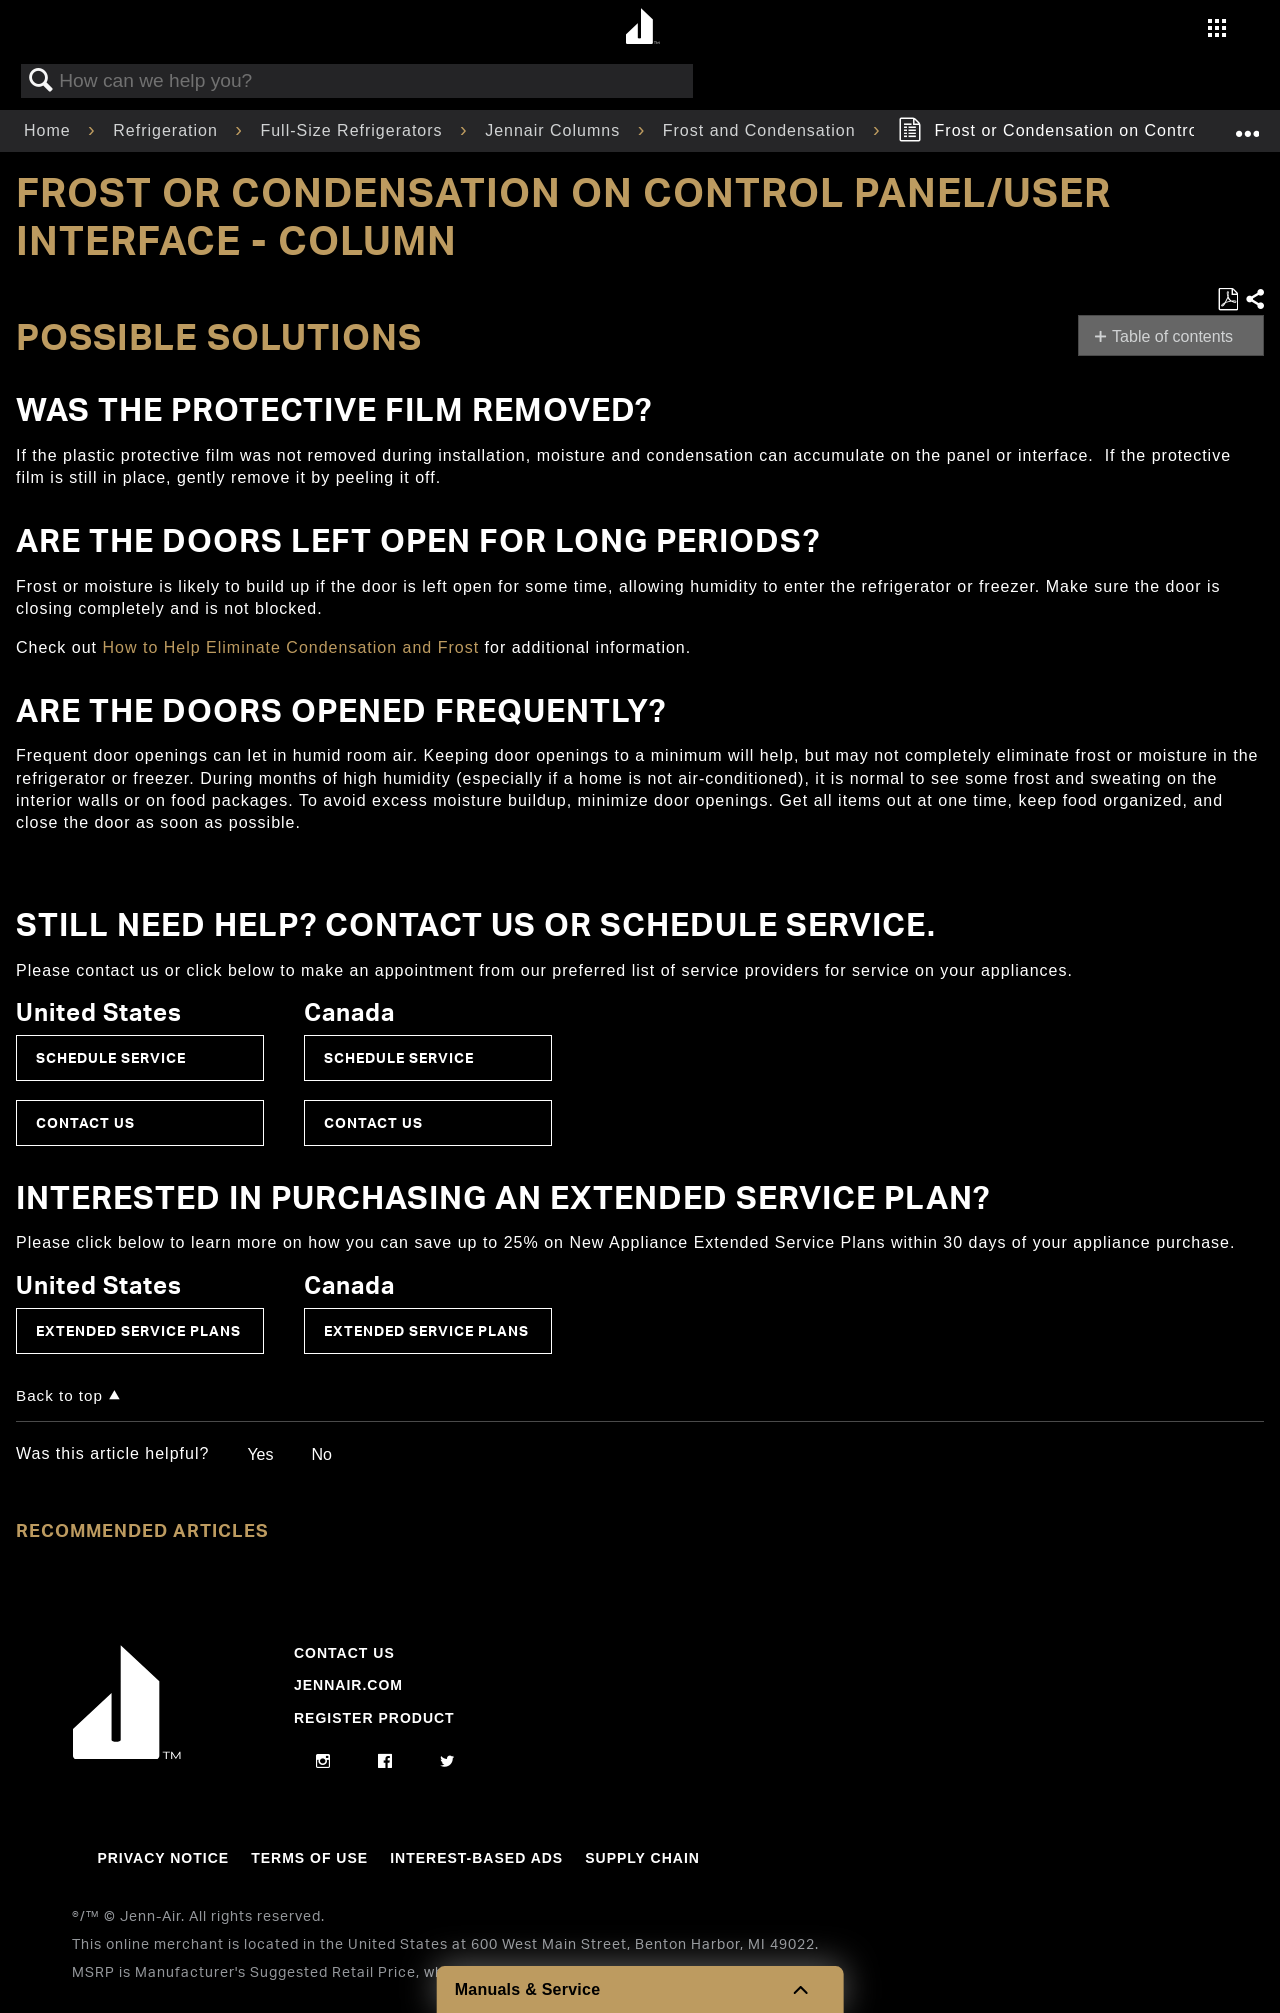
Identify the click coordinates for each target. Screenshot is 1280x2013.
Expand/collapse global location (1247, 125)
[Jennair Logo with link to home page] (127, 1754)
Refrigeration (168, 130)
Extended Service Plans (138, 1330)
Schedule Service (111, 1057)
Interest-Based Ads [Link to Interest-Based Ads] (476, 1858)
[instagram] (323, 1762)
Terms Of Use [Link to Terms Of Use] (309, 1858)
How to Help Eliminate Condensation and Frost (293, 647)
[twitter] (447, 1762)
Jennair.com (348, 1685)
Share (1254, 300)
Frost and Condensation (762, 130)
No (321, 1454)
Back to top (59, 1395)
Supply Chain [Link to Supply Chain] (642, 1858)
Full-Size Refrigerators (354, 130)
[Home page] (642, 27)
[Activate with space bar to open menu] (1217, 30)
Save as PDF (1227, 300)
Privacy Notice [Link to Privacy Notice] (163, 1858)
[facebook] (385, 1762)
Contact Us (85, 1122)
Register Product (374, 1718)
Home (50, 130)
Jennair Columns (555, 130)
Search (41, 81)
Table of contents (1172, 336)
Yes (260, 1454)
